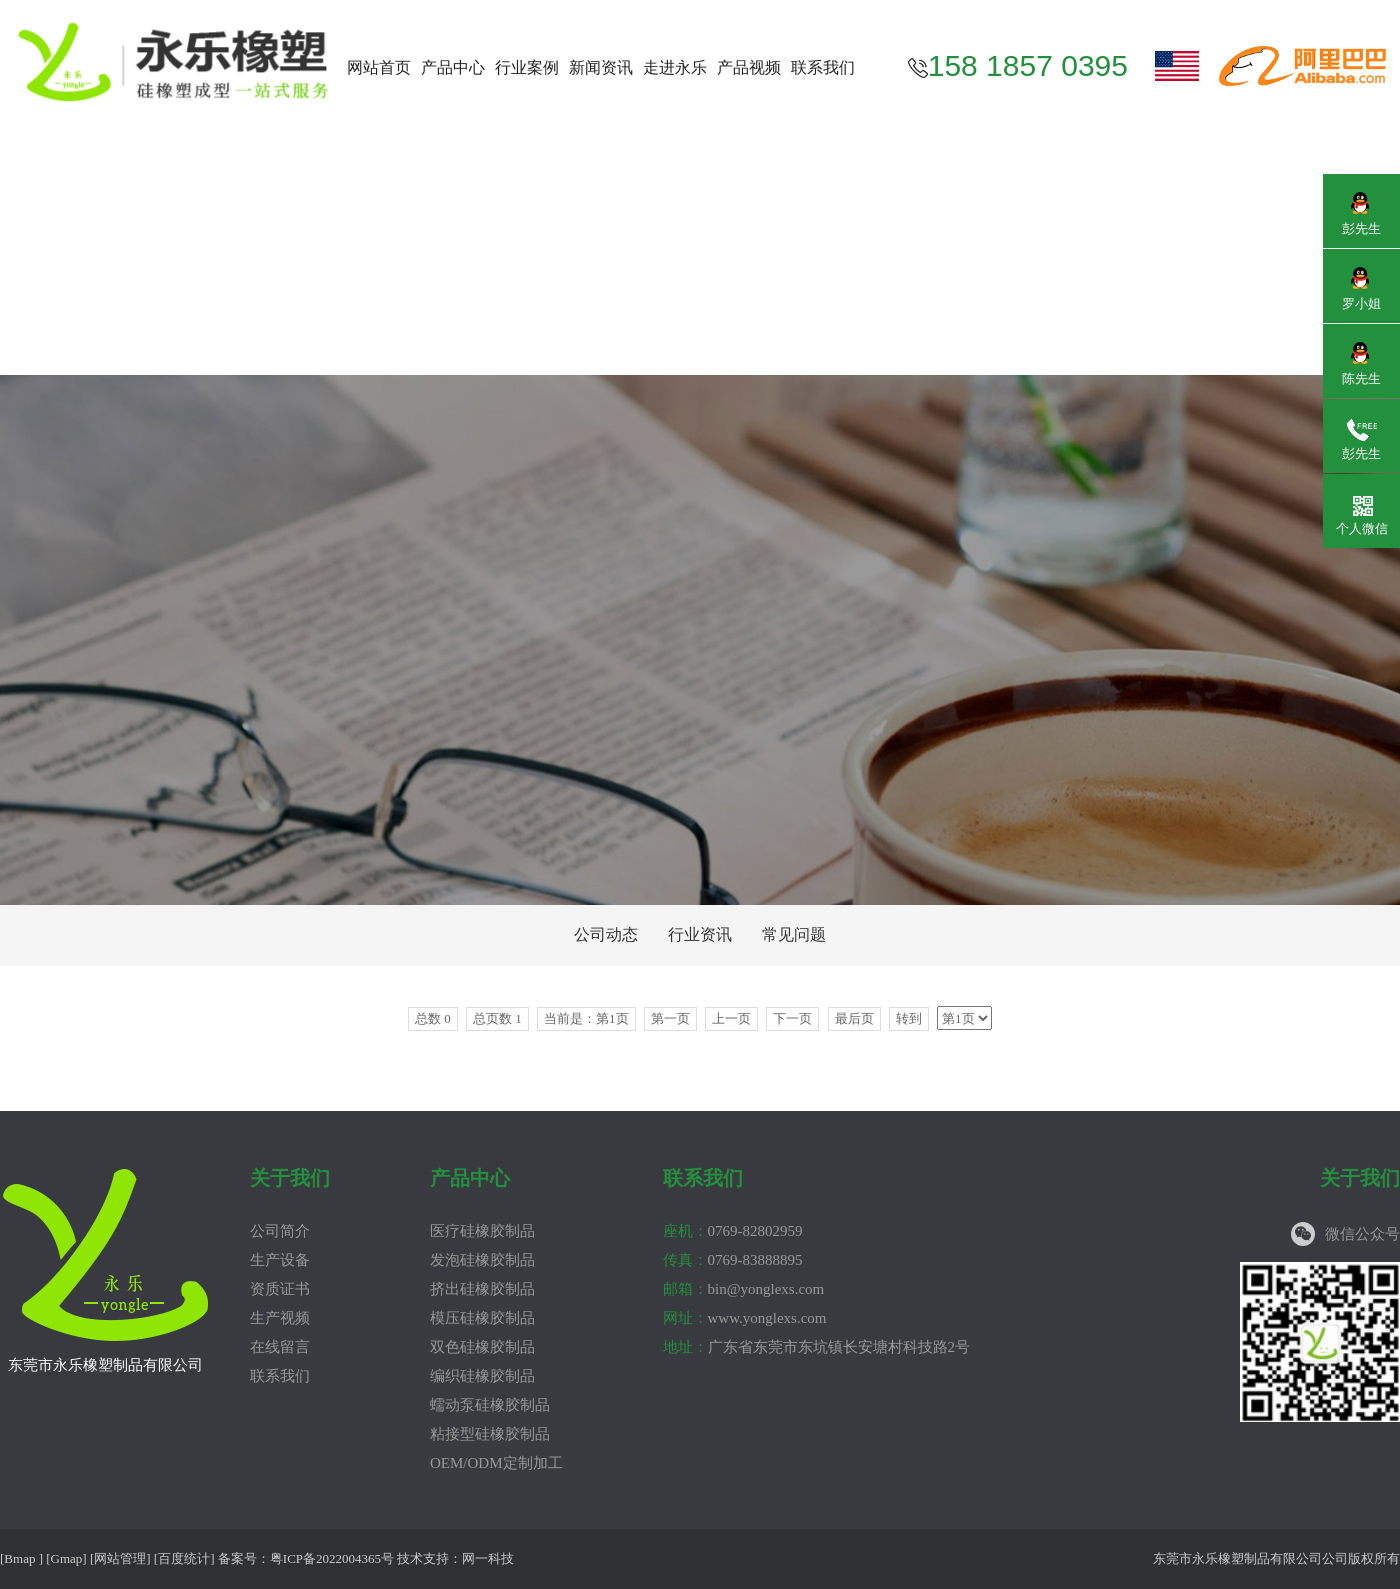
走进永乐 (675, 67)
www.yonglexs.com (745, 1318)
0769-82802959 (733, 1231)
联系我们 (823, 67)
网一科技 (488, 1558)
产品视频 (749, 67)
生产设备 (280, 1260)
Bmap (19, 1558)
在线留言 (280, 1347)
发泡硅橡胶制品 (482, 1260)
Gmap (67, 1558)
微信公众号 (1362, 1234)
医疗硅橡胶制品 (482, 1231)
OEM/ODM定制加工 (496, 1463)
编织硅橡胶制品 (482, 1376)
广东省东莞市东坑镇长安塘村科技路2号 (817, 1347)
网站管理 (120, 1558)
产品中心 (453, 67)
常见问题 (794, 934)
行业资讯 (700, 934)
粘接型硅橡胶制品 (490, 1434)
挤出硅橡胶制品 (482, 1289)
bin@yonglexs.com (744, 1289)
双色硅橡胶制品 (482, 1347)
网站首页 (379, 67)
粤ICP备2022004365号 (332, 1558)
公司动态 (606, 934)
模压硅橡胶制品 (482, 1318)
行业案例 (527, 67)
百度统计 (184, 1558)
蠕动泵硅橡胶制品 (490, 1405)
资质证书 (280, 1289)
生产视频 (280, 1318)
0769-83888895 (733, 1260)
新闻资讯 (601, 67)
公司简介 (280, 1231)
